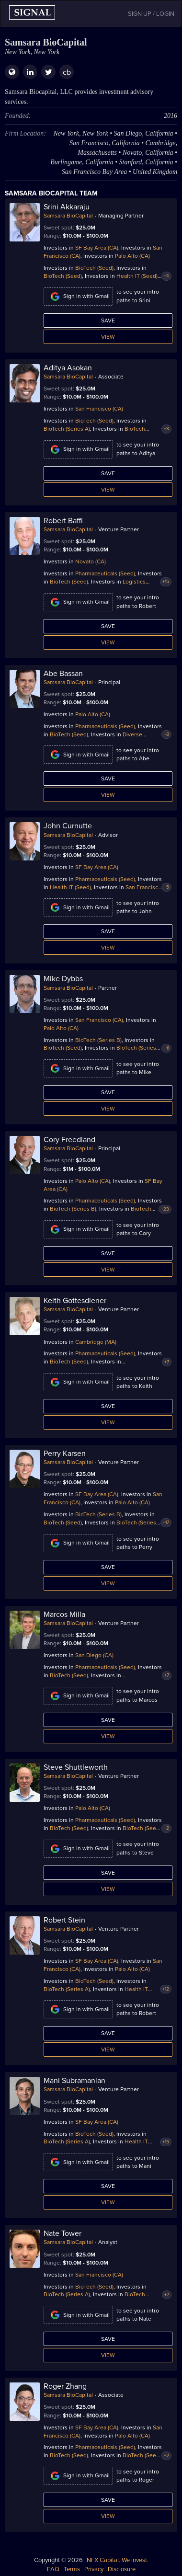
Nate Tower (62, 2233)
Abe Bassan (63, 673)
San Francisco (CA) (99, 408)
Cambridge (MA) (95, 1342)
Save (108, 320)
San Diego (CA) (94, 1655)
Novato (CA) (90, 561)
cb (67, 72)
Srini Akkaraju (67, 207)
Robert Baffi (63, 521)
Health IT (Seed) (137, 276)
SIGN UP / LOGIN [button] (151, 14)
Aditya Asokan (68, 368)
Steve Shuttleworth (76, 1767)
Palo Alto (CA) (132, 255)
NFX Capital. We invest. (117, 2560)
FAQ (53, 2569)
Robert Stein (64, 1920)
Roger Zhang (65, 2386)
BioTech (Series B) (98, 1040)
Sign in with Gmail (78, 296)
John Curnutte (68, 826)
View (108, 336)
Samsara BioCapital (68, 215)
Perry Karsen (65, 1453)
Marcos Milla (64, 1614)
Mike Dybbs (63, 979)
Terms (72, 2569)
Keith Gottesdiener (75, 1300)
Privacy (93, 2569)
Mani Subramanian (74, 2080)
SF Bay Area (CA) (96, 247)
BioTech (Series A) (67, 428)
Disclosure (122, 2569)
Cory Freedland (69, 1140)
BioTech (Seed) (94, 267)
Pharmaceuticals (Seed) (105, 573)
